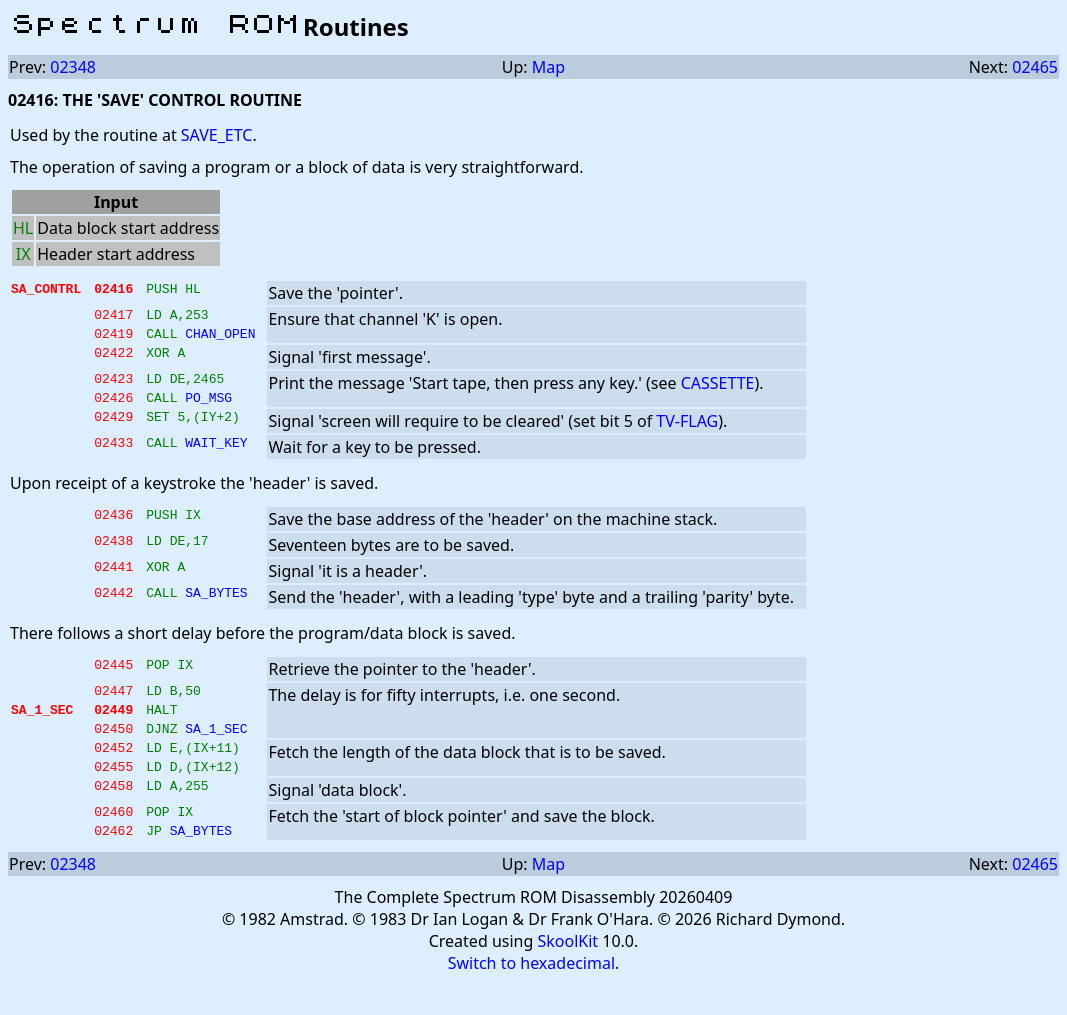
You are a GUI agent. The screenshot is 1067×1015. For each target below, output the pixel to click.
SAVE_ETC (217, 135)
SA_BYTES (216, 607)
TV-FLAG (687, 433)
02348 (73, 67)
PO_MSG (208, 409)
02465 (1035, 67)
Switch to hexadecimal (531, 996)
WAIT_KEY (216, 457)
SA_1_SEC (216, 749)
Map (548, 67)
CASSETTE (718, 389)
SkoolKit (567, 974)
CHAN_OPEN (220, 339)
